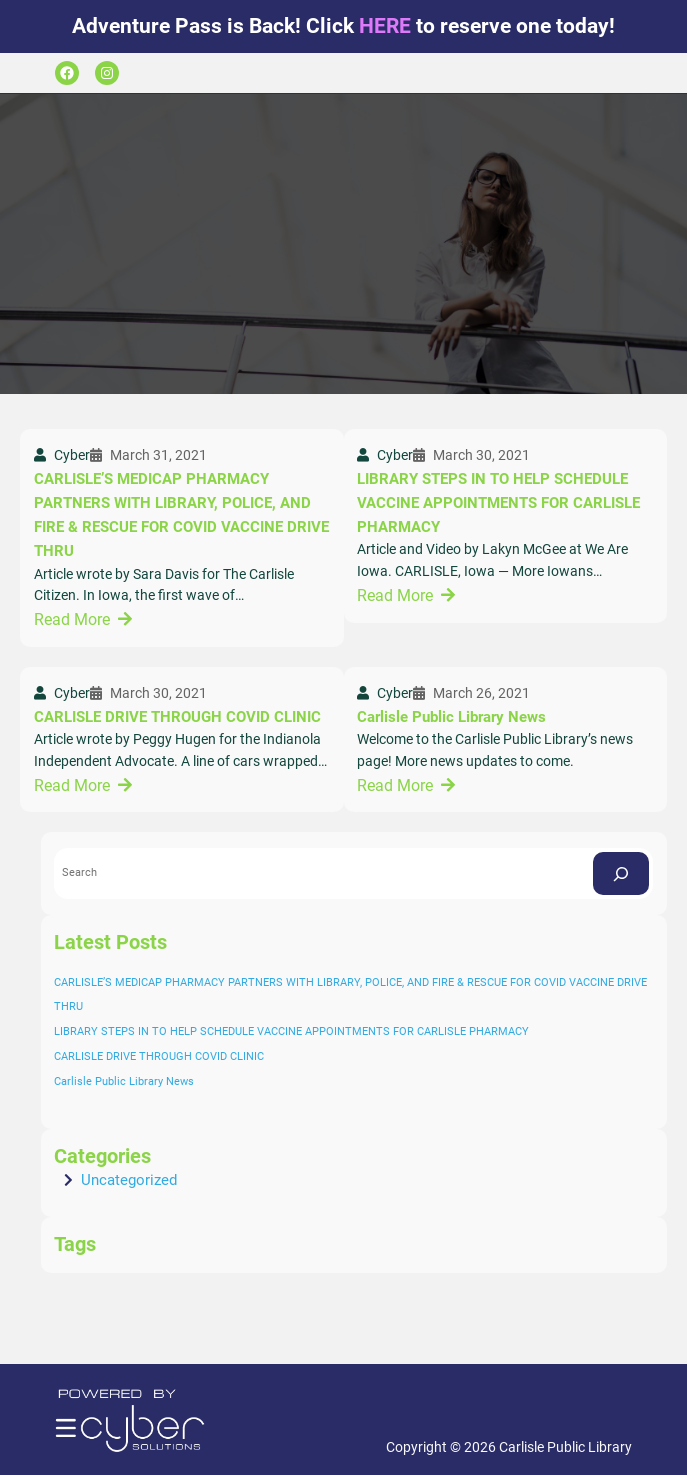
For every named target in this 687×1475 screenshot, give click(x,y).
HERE (385, 26)
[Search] (621, 873)
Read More (72, 619)
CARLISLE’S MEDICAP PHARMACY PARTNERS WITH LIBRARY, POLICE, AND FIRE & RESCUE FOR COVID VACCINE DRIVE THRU (181, 515)
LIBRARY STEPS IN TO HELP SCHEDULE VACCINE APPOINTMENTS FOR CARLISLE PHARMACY (498, 503)
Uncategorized (129, 1180)
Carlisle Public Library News (451, 717)
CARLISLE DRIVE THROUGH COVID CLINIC (177, 717)
